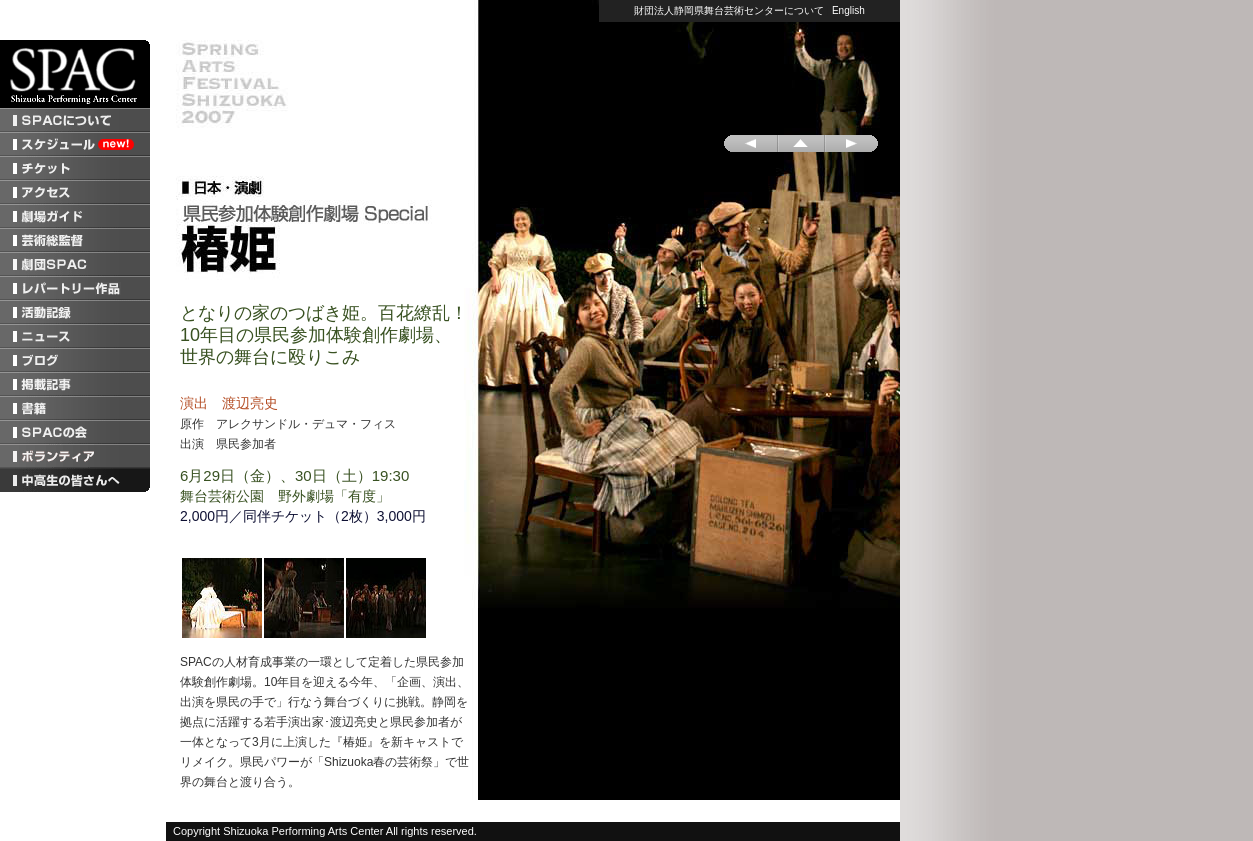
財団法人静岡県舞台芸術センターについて (729, 10)
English (848, 10)
